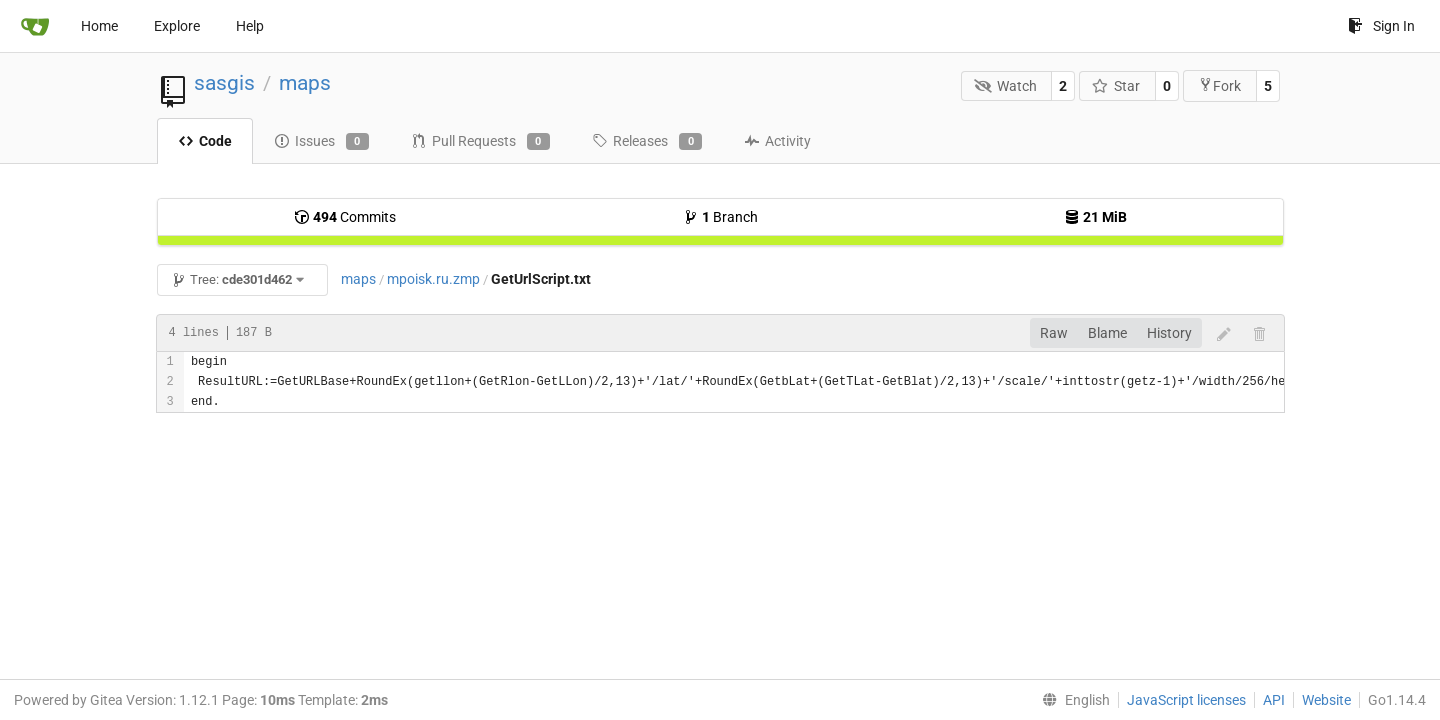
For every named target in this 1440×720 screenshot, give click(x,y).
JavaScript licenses (1186, 700)
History (1169, 333)
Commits (345, 217)
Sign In (1381, 26)
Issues (321, 142)
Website (1326, 700)
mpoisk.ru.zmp (433, 279)
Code (205, 141)
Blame (1107, 333)
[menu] (1072, 700)
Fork (1219, 85)
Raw (1054, 333)
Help (250, 26)
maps (305, 83)
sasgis (224, 83)
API (1274, 700)
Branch (720, 217)
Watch (1005, 86)
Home (99, 26)
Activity (777, 141)
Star (1116, 86)
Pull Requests (480, 142)
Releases (647, 142)
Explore (177, 26)
